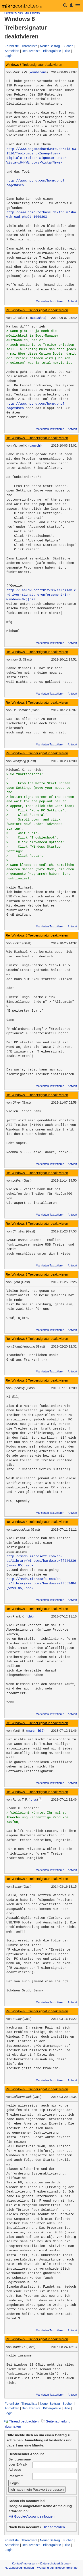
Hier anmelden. (54, 2527)
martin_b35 (35, 1730)
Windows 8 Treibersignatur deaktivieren (34, 64)
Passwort (15, 2476)
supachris (38, 318)
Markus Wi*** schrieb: (26, 326)
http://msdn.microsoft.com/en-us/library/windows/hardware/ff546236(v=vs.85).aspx (41, 1561)
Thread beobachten (21, 2421)
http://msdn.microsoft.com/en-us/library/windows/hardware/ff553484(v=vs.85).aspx (41, 1583)
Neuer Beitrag (50, 46)
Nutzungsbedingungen (19, 2567)
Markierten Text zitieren (50, 301)
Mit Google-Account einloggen (31, 2516)
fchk (30, 1616)
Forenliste (12, 46)
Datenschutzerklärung (54, 2563)
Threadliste (29, 46)
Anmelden (12, 51)
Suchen (67, 46)
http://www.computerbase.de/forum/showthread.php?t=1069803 (41, 214)
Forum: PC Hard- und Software (22, 12)
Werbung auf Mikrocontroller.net (57, 2567)
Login (9, 56)
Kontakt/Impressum (24, 2563)
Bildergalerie (52, 51)
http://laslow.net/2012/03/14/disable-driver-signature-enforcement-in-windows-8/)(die (41, 595)
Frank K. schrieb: (22, 1808)
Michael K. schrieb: (24, 770)
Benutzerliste (31, 51)
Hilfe (67, 51)
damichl (35, 445)
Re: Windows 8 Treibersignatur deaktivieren (37, 310)
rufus (33, 1799)
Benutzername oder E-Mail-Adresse (19, 2464)
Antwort (72, 301)
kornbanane (38, 72)
